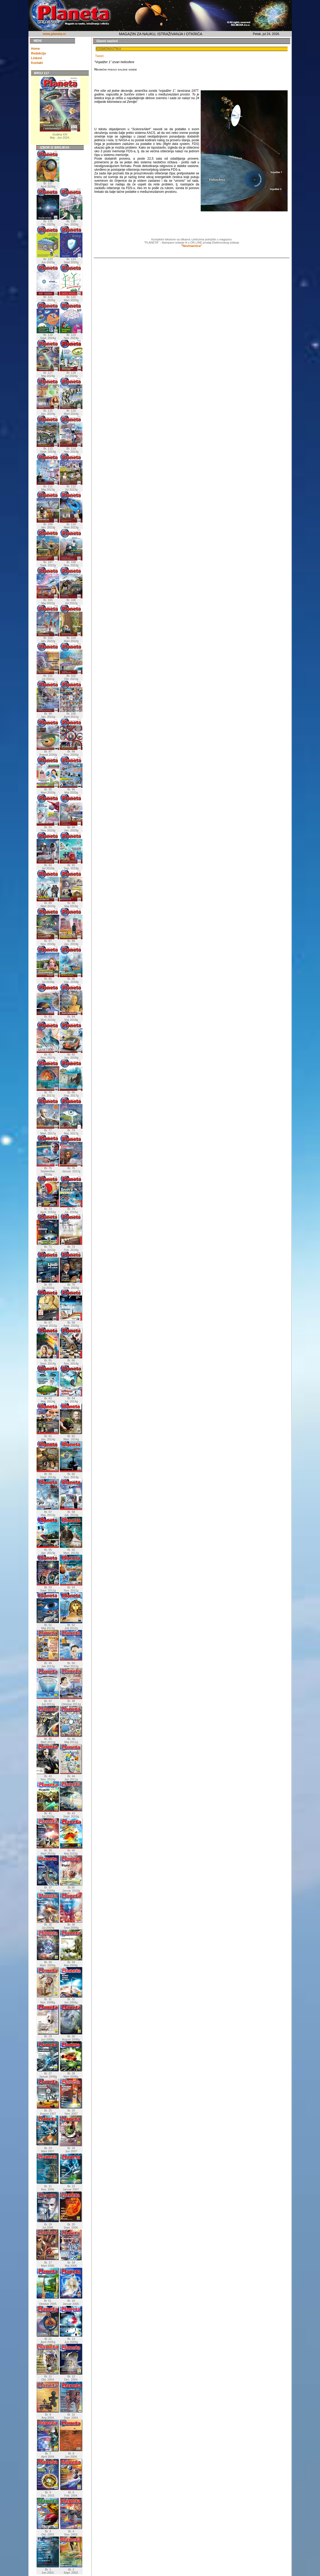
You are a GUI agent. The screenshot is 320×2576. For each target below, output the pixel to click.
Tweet (99, 56)
